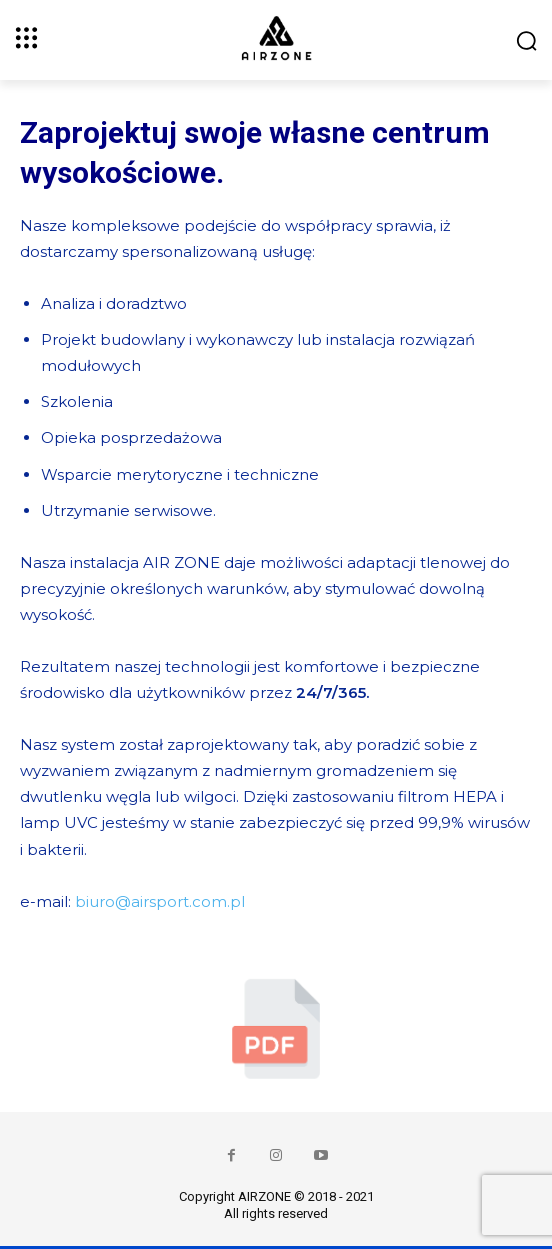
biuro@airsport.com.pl (160, 901)
